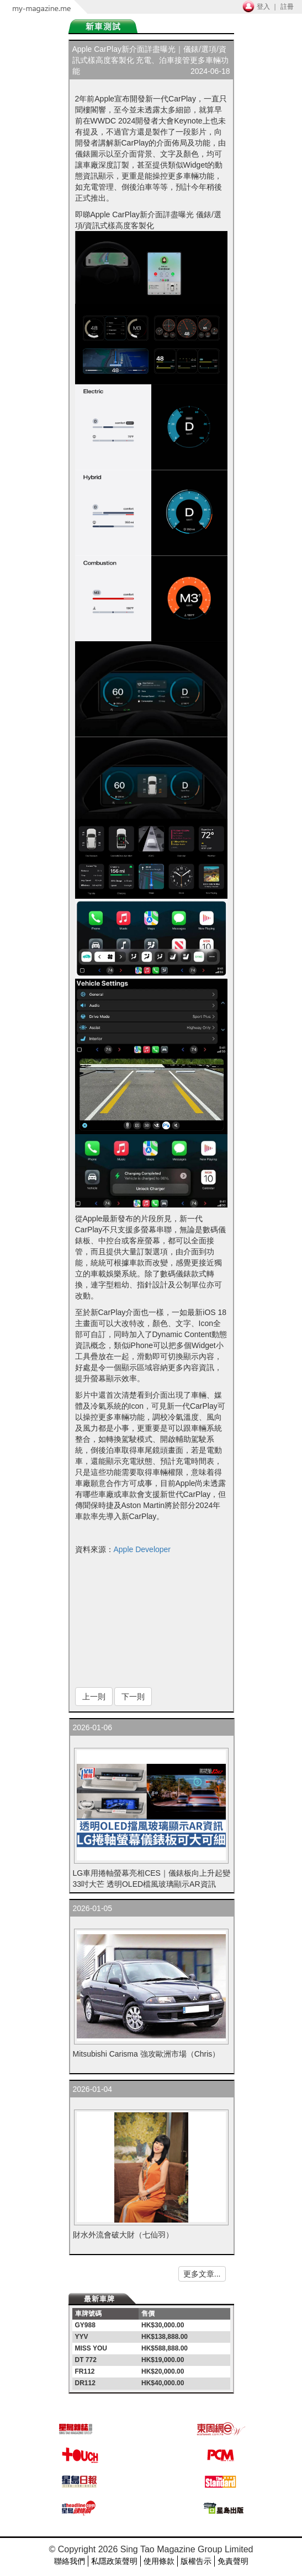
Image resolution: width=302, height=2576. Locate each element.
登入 (263, 6)
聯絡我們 (69, 2561)
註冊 (287, 6)
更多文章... (202, 2273)
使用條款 (159, 2561)
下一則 (133, 1696)
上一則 (93, 1696)
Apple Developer (142, 1549)
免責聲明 (233, 2561)
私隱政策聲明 (114, 2561)
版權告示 (196, 2561)
